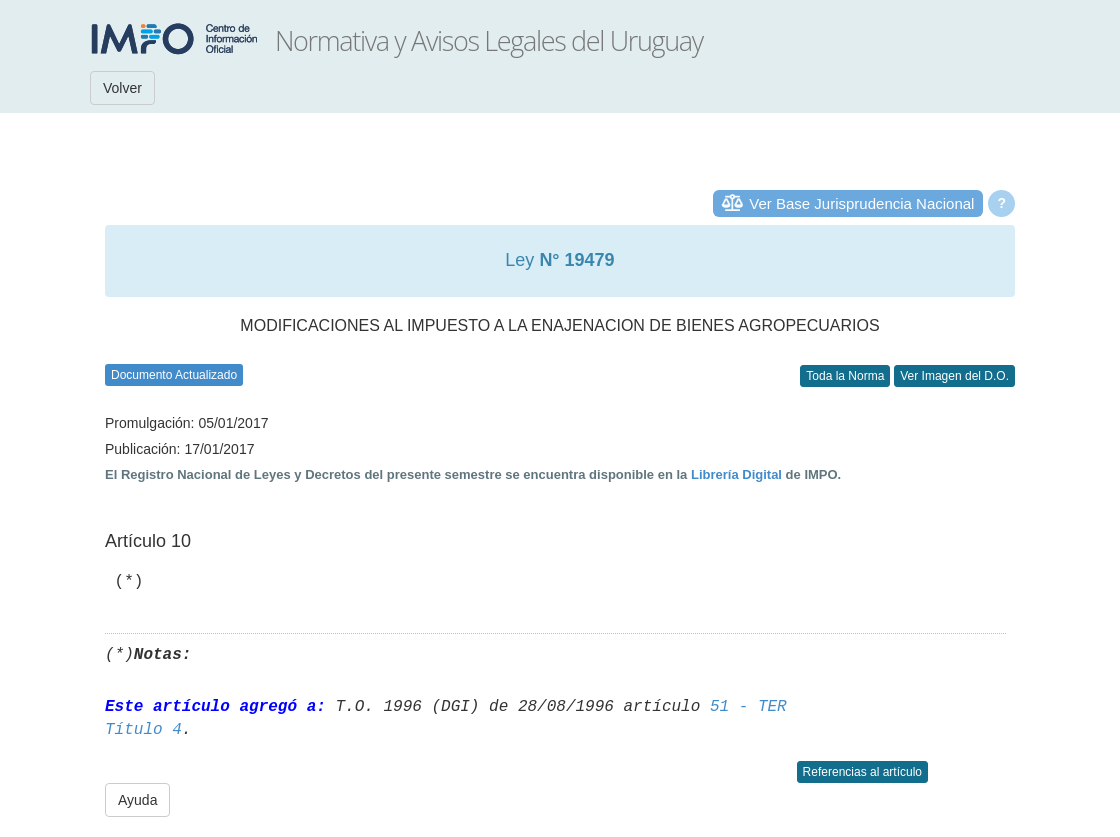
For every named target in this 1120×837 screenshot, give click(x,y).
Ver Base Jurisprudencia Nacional (861, 203)
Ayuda (137, 800)
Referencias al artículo (862, 772)
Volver (122, 88)
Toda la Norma (845, 376)
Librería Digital (736, 474)
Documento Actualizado (174, 375)
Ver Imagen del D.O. (954, 376)
